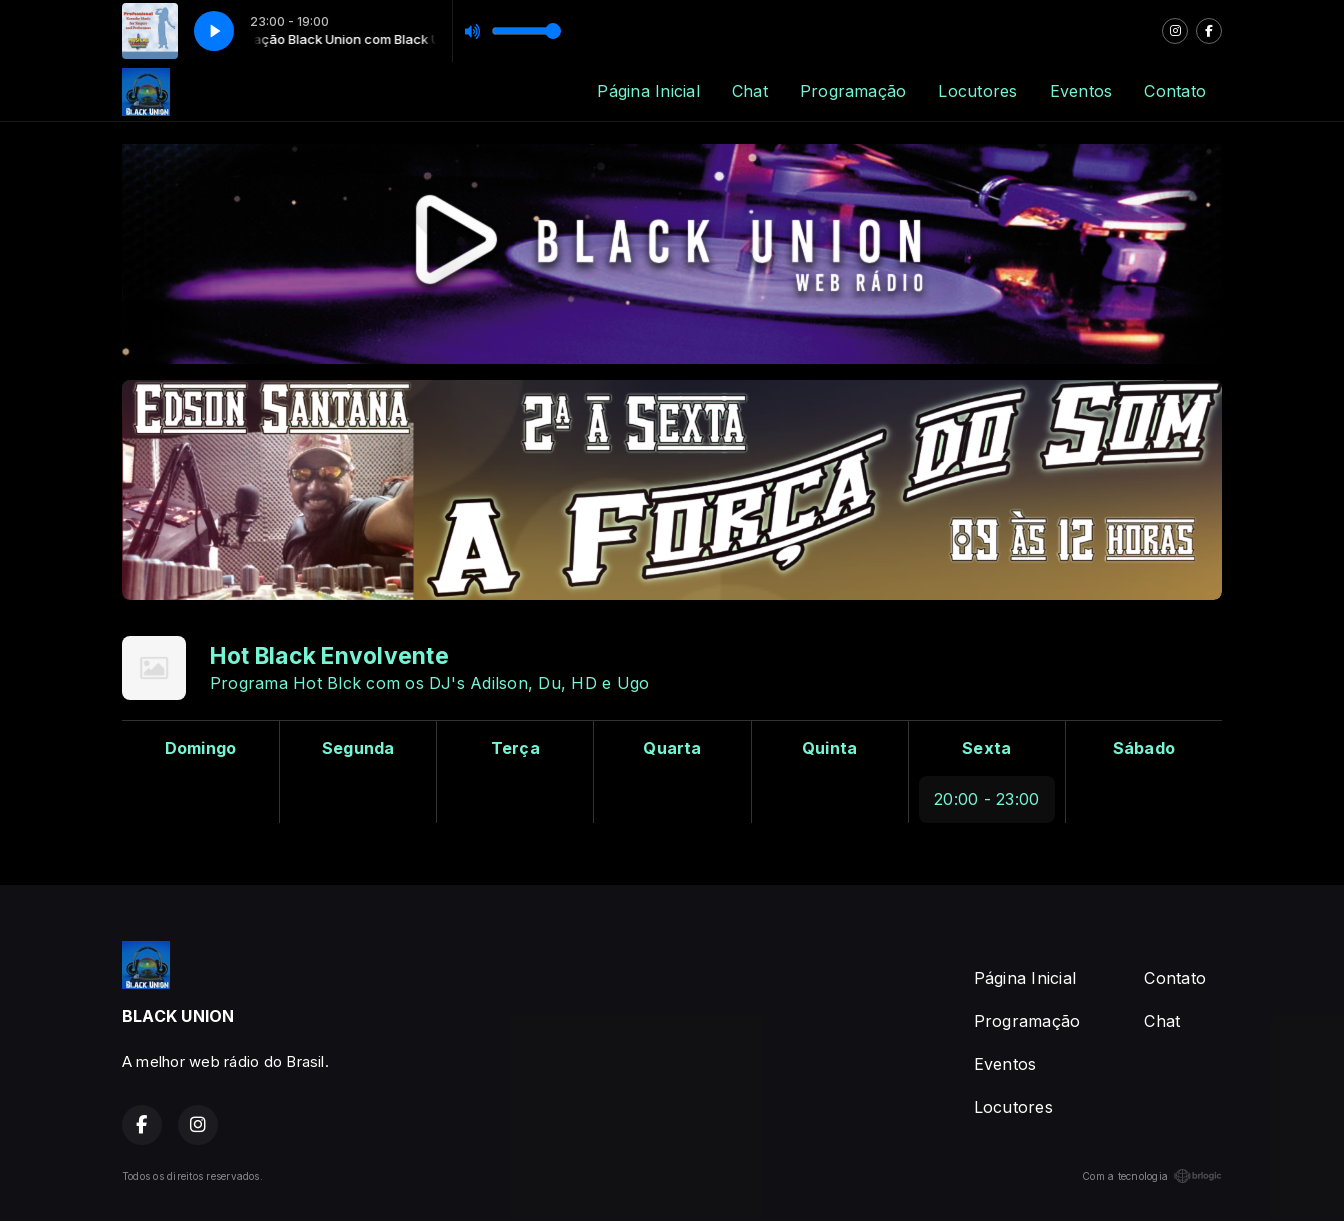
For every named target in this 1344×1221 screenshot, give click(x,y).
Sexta (986, 748)
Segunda (358, 748)
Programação (853, 91)
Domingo (201, 748)
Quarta (672, 748)
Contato (1175, 91)
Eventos (1081, 91)
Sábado (1144, 748)
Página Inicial (648, 91)
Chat (750, 91)
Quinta (829, 748)
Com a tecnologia (1152, 1176)
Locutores (977, 91)
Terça (515, 748)
